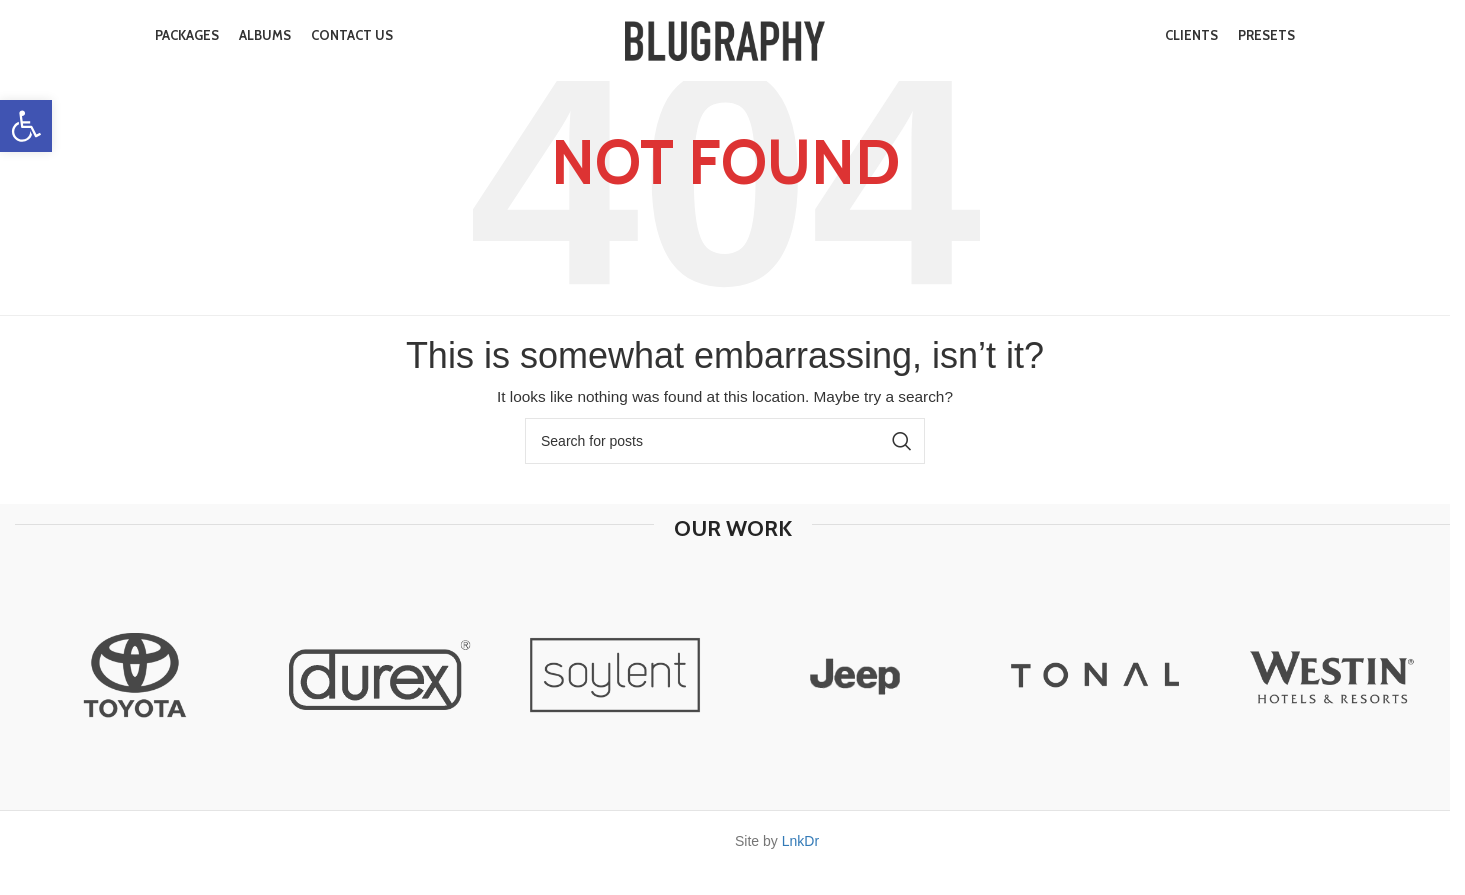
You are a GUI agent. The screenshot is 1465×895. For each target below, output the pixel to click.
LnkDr (800, 841)
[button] (26, 126)
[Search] (725, 441)
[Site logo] (725, 44)
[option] (135, 675)
